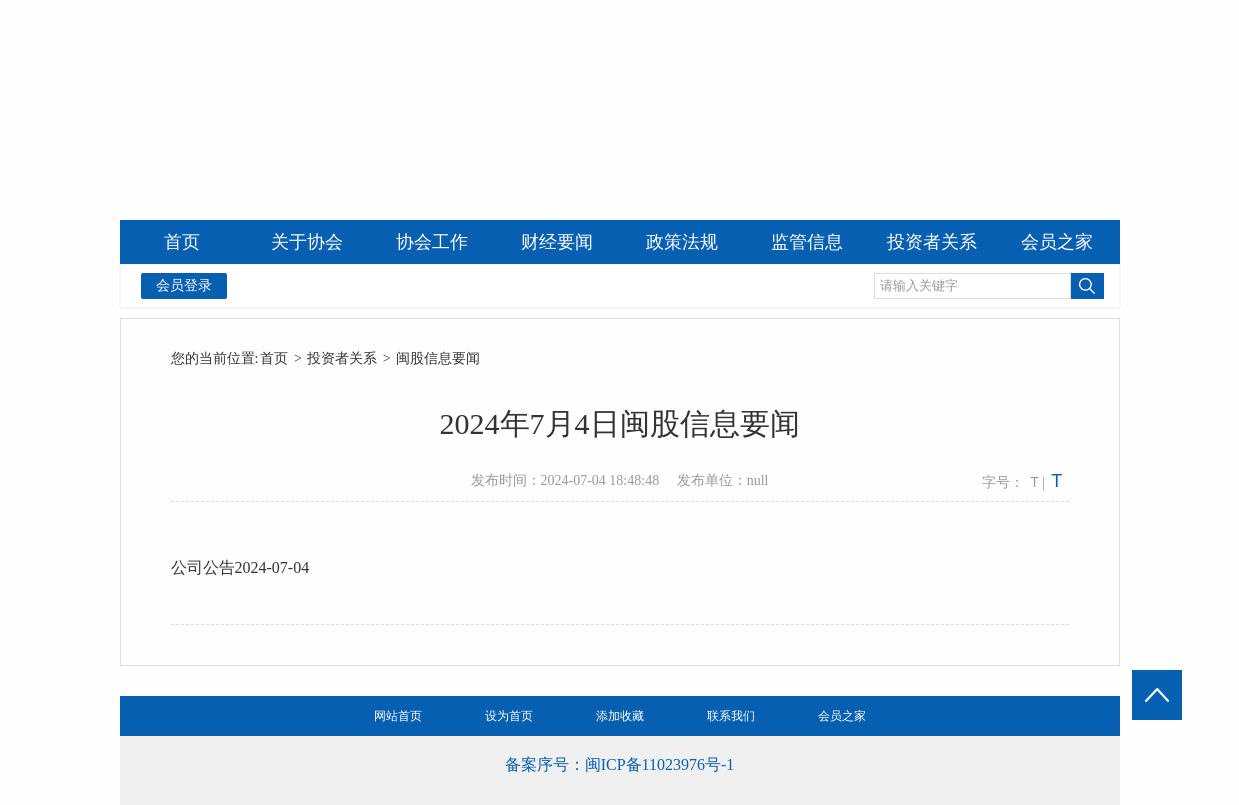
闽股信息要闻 (438, 358)
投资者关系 (342, 358)
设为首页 (509, 716)
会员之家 (842, 716)
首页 (274, 358)
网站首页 (398, 716)
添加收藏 (620, 716)
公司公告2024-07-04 (240, 567)
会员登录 (184, 285)
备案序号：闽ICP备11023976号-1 (620, 764)
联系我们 (731, 716)
